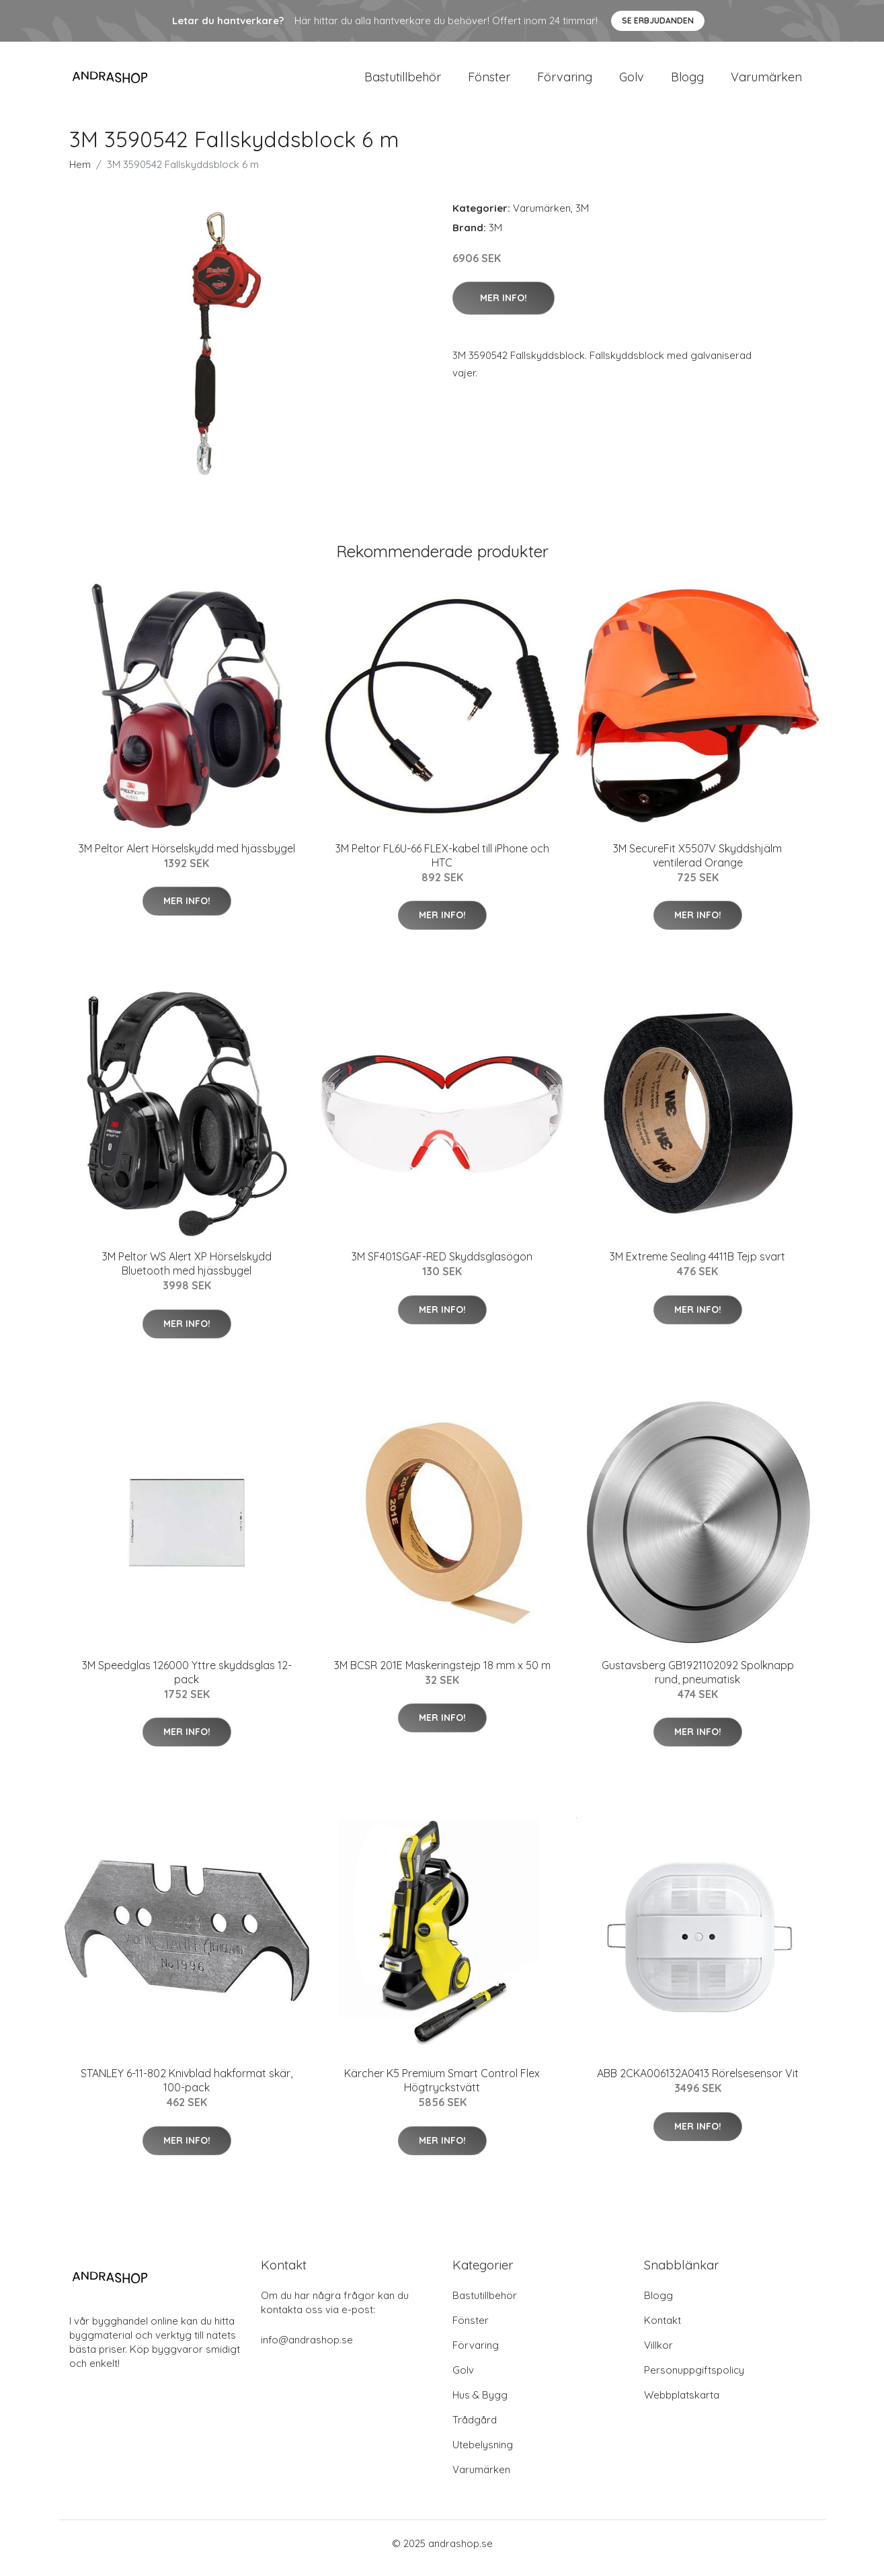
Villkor (658, 2354)
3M (582, 217)
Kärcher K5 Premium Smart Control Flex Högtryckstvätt (442, 2089)
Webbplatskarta (681, 2404)
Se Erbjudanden (658, 20)
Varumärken (766, 81)
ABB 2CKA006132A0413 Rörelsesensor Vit (698, 2082)
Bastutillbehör (402, 81)
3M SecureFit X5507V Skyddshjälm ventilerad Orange (697, 865)
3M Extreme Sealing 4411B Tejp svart (697, 1266)
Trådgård (474, 2429)
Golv (631, 81)
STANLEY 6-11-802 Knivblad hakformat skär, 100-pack (186, 2089)
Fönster (489, 81)
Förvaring (564, 81)
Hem (80, 173)
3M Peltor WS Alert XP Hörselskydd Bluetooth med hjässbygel (187, 1273)
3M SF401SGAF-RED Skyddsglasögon (442, 1266)
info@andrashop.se (307, 2349)
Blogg (687, 81)
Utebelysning (482, 2454)
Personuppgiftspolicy (694, 2379)
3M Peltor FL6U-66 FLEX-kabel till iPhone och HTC (442, 865)
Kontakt (662, 2329)
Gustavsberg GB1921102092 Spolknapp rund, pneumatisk (698, 1681)
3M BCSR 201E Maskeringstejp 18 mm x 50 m (442, 1674)
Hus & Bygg (480, 2404)
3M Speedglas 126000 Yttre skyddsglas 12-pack (187, 1681)
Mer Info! (503, 307)
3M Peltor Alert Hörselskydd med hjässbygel (187, 857)
